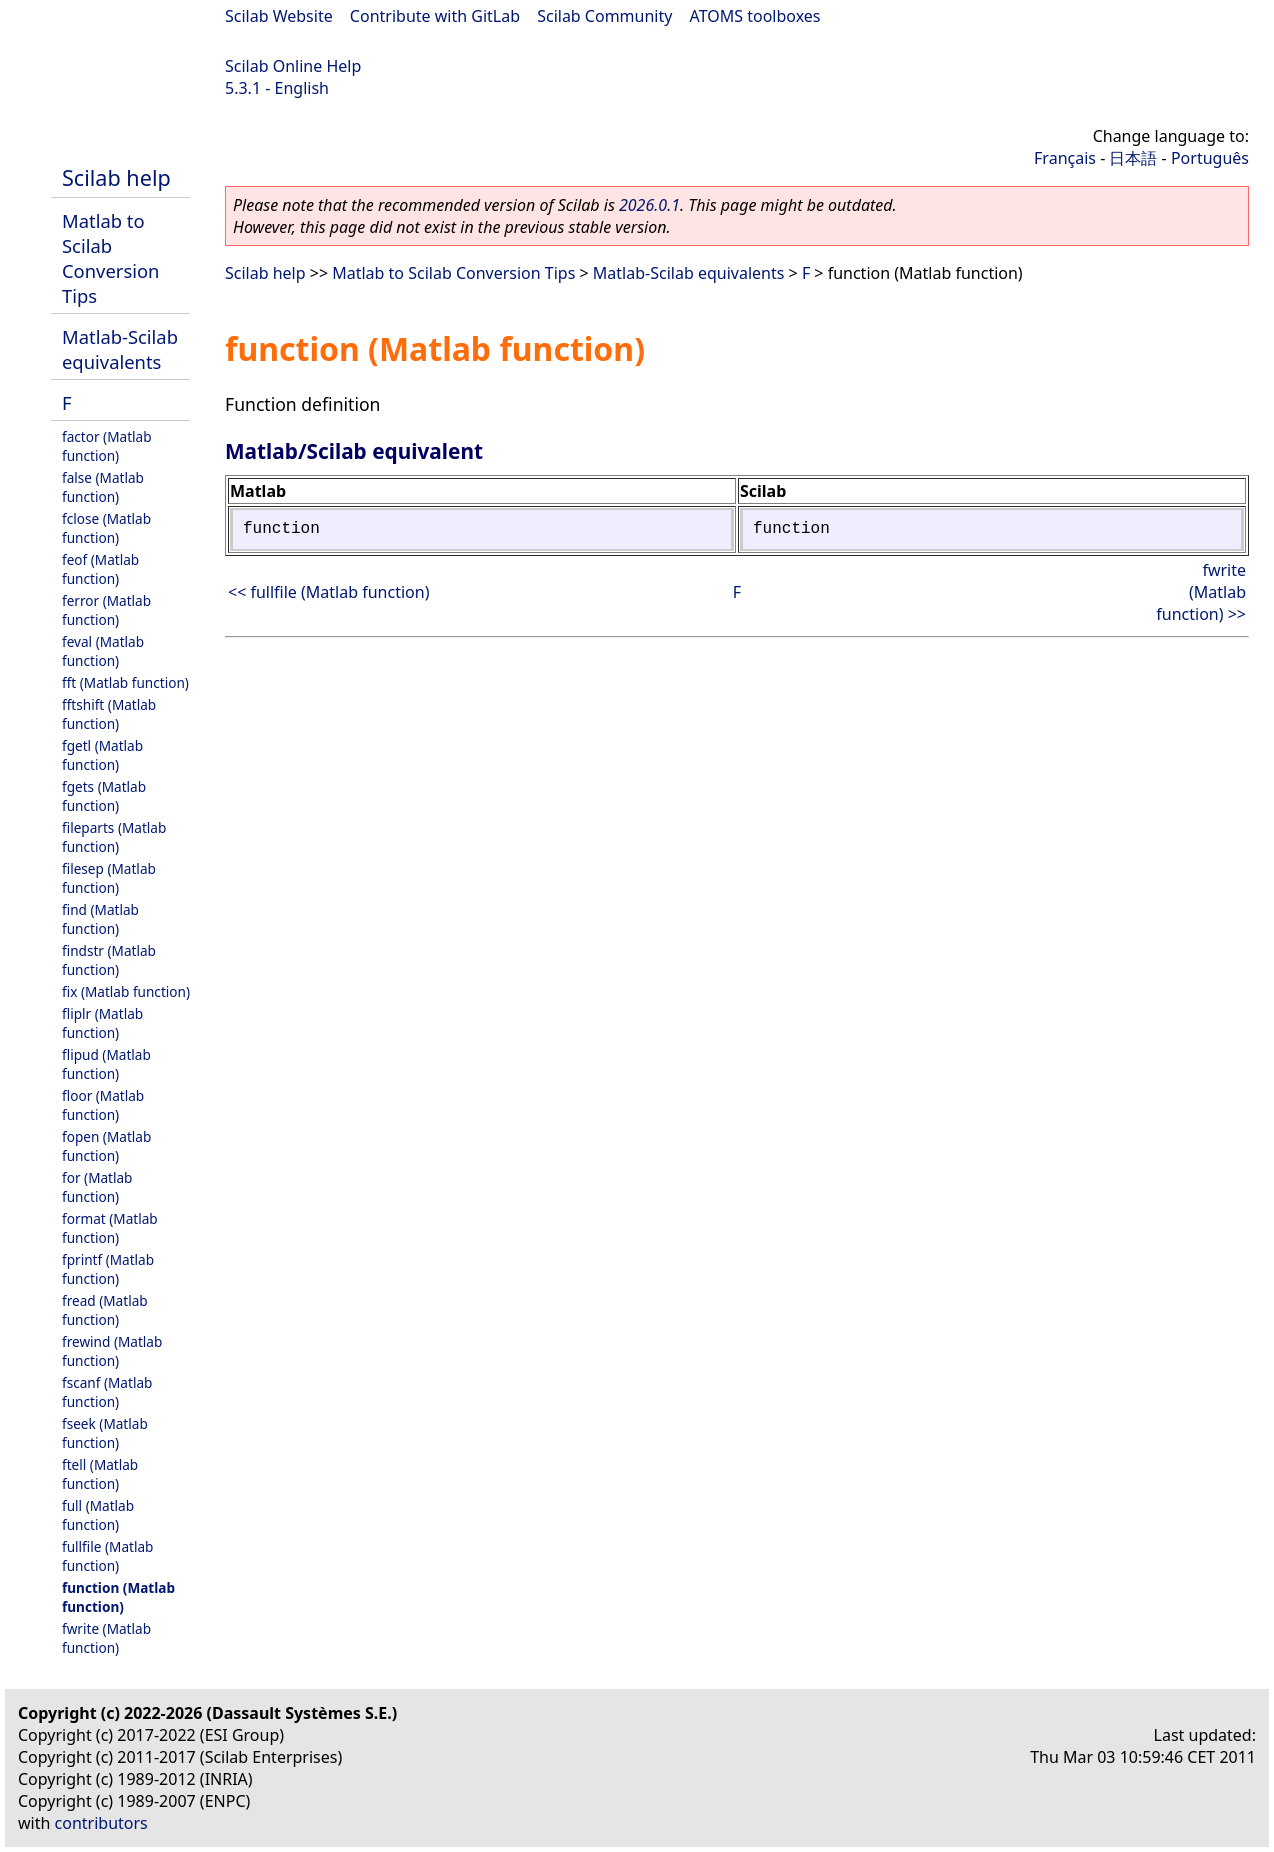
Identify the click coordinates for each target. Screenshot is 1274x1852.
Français (1065, 158)
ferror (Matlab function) (106, 610)
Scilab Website (279, 16)
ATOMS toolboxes (755, 16)
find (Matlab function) (100, 919)
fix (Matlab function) (126, 991)
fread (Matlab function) (105, 1310)
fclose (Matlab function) (106, 528)
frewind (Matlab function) (112, 1351)
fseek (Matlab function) (105, 1433)
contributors (101, 1823)
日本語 (1133, 158)
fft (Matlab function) (125, 682)
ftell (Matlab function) (100, 1474)
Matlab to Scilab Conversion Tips (110, 258)
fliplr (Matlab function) (102, 1023)
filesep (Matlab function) (109, 878)
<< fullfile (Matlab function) (328, 592)
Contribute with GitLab (435, 16)
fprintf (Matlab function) (108, 1269)
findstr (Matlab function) (109, 960)
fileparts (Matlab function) (114, 837)
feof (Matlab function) (100, 569)
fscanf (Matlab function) (107, 1392)
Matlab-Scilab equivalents (120, 349)
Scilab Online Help (293, 66)
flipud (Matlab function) (106, 1064)
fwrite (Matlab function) (106, 1638)
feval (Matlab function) (103, 651)
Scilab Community (604, 16)
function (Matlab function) (118, 1597)
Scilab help (116, 177)
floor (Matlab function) (103, 1105)
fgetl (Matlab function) (102, 755)
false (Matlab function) (103, 487)
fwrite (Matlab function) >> (1201, 592)
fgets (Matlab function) (104, 796)
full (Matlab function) (98, 1515)
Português (1210, 158)
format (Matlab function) (110, 1228)
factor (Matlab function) (107, 446)
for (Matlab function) (97, 1187)
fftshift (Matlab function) (109, 714)
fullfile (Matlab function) (107, 1556)
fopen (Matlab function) (106, 1146)
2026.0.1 (649, 205)
